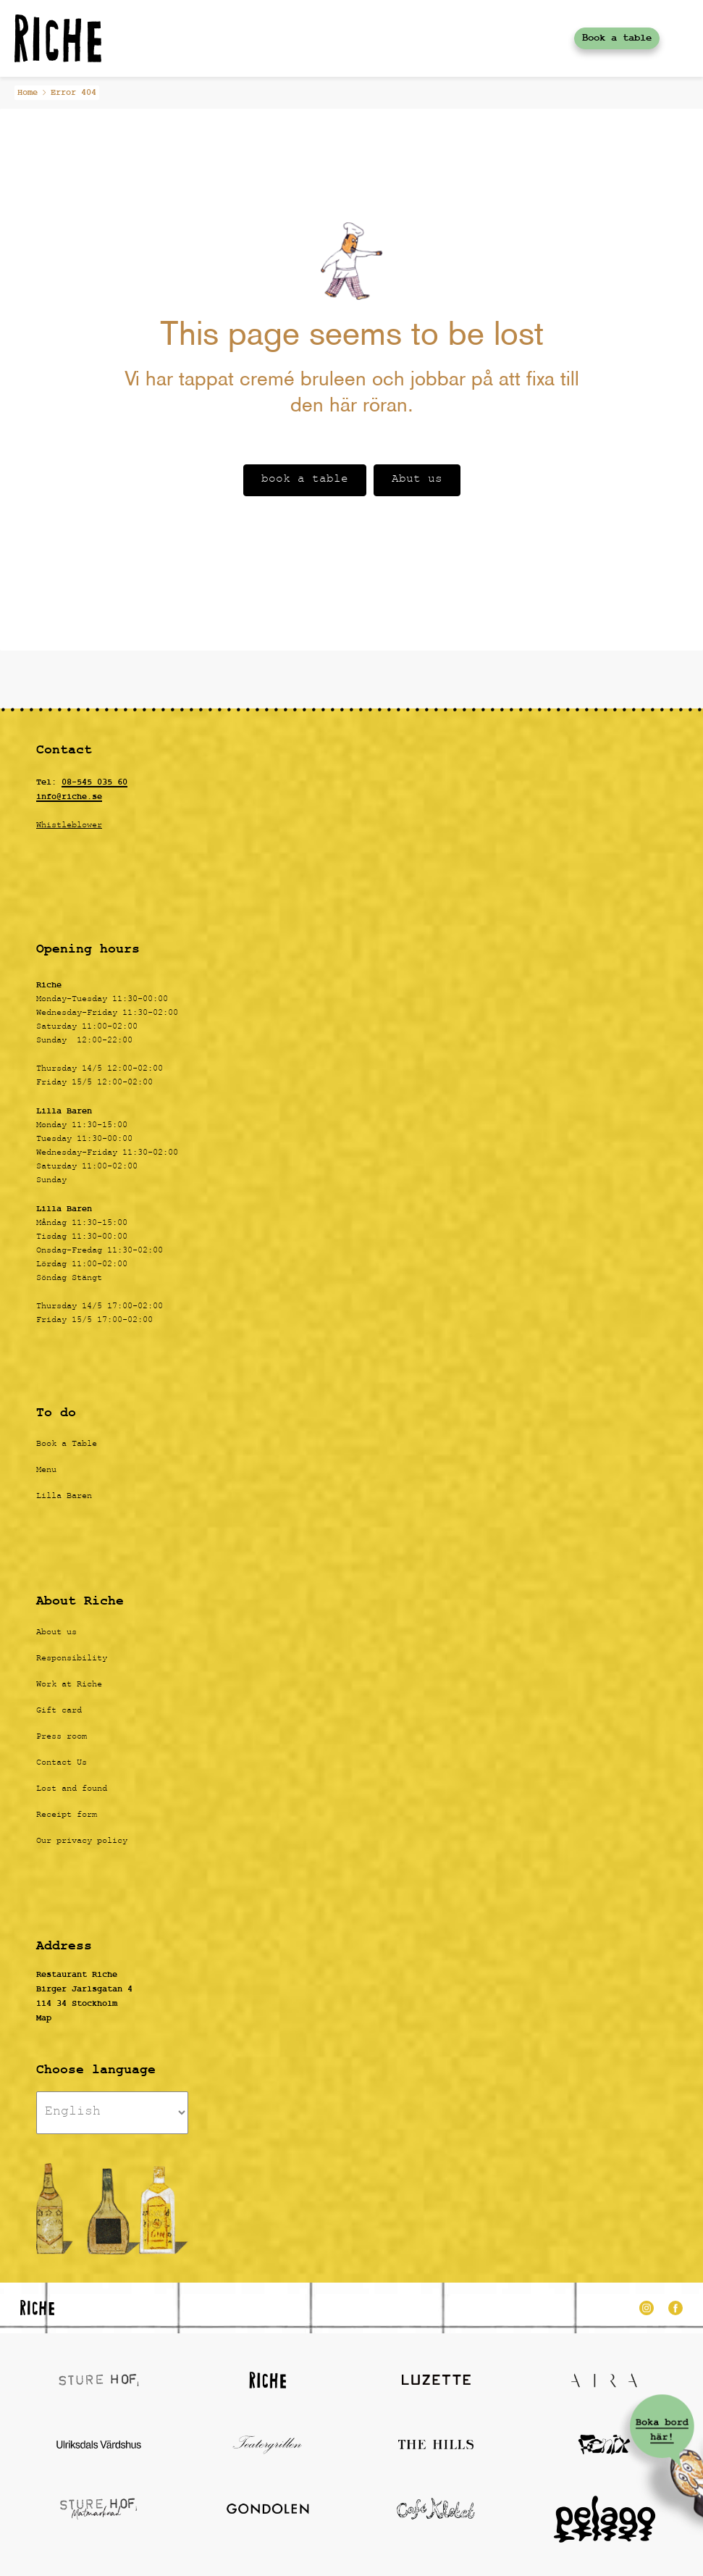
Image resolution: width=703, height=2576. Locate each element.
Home (27, 92)
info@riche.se (69, 797)
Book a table (617, 38)
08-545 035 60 (94, 782)
